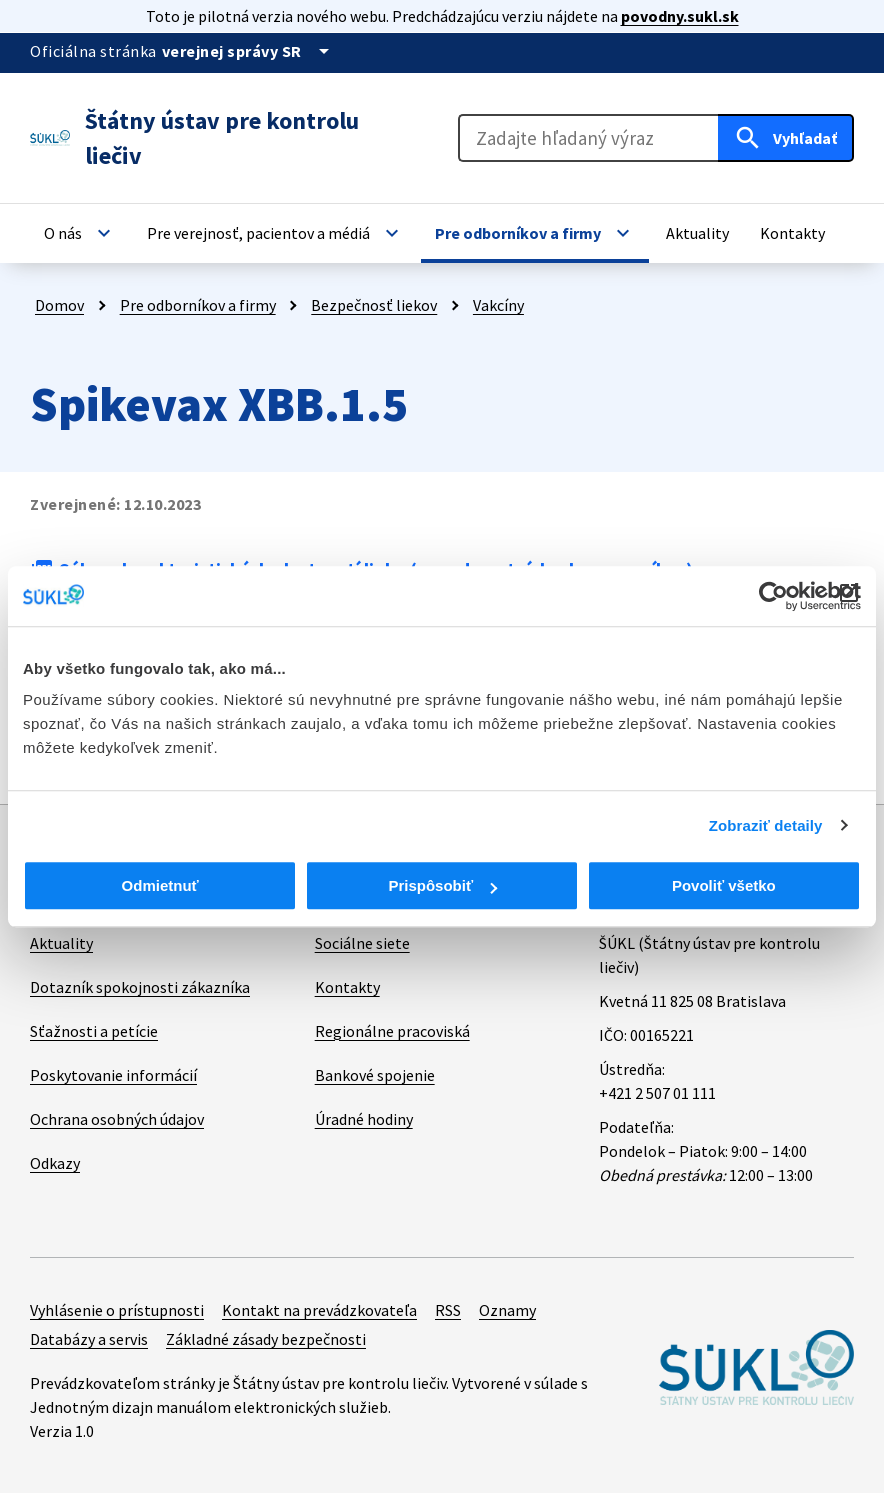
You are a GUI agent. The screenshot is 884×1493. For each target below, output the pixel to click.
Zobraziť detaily (766, 825)
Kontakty (347, 987)
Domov (59, 305)
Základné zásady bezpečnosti (266, 1339)
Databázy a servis (89, 1339)
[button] (80, 233)
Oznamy (507, 1310)
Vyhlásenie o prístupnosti (117, 1310)
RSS (448, 1310)
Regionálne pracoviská (392, 1031)
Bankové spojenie (375, 1075)
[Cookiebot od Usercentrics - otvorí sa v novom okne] (773, 596)
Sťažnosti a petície (94, 1031)
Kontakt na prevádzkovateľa (319, 1310)
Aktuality (61, 943)
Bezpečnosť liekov (374, 305)
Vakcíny (498, 305)
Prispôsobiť (442, 885)
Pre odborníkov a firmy (198, 305)
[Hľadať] (786, 138)
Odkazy (55, 1163)
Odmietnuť (160, 885)
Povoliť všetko (724, 885)
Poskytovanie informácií (113, 1075)
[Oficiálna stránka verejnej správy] (249, 51)
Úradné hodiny (364, 1119)
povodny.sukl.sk (680, 16)
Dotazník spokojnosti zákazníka (140, 987)
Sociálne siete (362, 943)
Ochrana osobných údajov (117, 1119)
